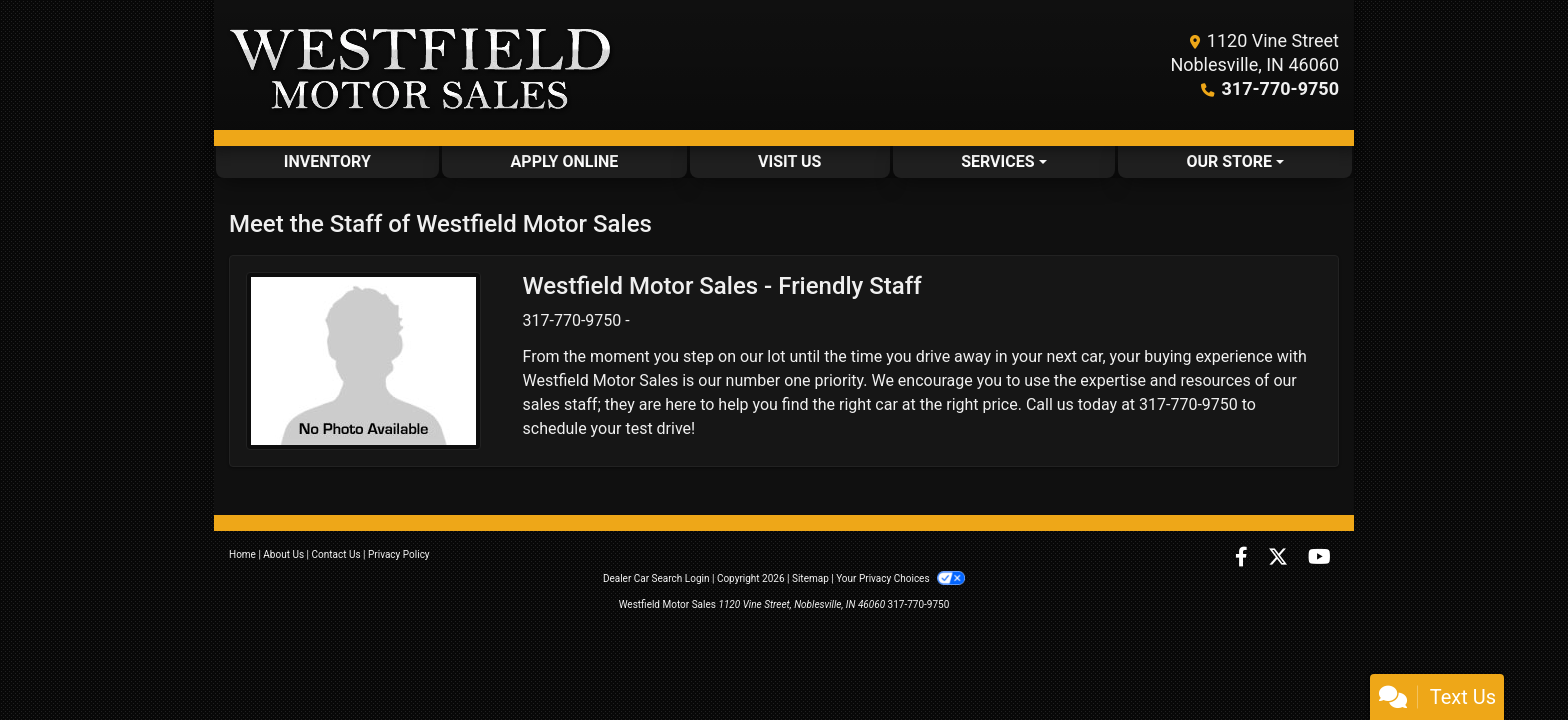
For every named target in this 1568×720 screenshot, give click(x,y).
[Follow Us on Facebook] (1243, 558)
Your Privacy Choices (900, 578)
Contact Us (336, 554)
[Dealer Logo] (421, 65)
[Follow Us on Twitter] (1280, 558)
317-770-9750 (1280, 88)
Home (242, 554)
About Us (283, 554)
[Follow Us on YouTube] (1319, 558)
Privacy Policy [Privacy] (399, 554)
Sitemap (810, 578)
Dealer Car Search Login (656, 578)
